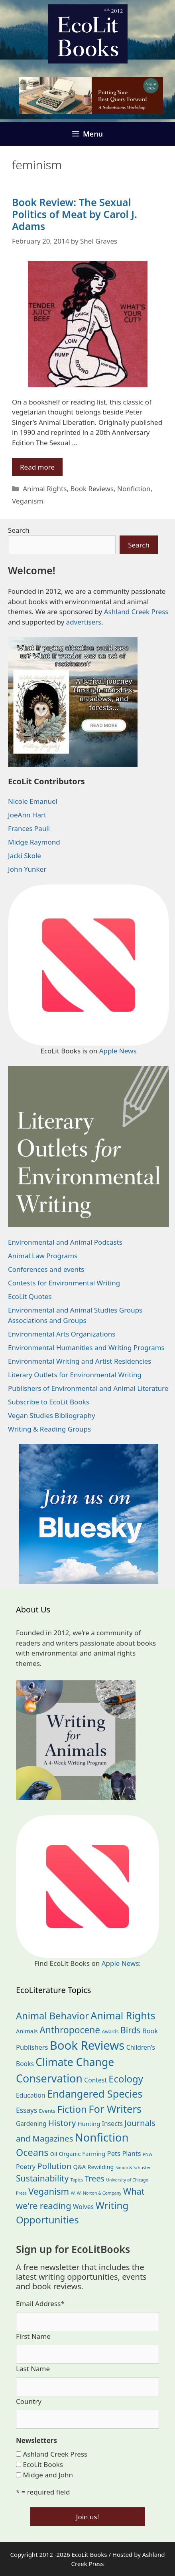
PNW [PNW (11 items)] (147, 2154)
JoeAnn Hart (27, 814)
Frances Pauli (29, 828)
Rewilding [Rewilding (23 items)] (100, 2167)
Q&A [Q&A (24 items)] (79, 2167)
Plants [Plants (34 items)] (131, 2153)
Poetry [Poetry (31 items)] (25, 2166)
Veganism (27, 501)
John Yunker (27, 869)
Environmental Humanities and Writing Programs (86, 1347)
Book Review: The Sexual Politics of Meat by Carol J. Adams (74, 214)
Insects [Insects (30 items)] (112, 2123)
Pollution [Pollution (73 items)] (54, 2165)
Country (28, 2401)
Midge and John (48, 2474)
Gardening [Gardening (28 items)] (31, 2124)
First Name (33, 2336)
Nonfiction (133, 488)
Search (18, 530)
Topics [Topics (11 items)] (77, 2180)
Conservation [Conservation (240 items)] (49, 2078)
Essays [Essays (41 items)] (26, 2110)
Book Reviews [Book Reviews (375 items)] (87, 2045)
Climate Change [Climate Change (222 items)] (74, 2062)
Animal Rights (45, 488)
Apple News (118, 1050)
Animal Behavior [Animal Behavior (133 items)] (52, 2015)
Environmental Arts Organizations (62, 1334)
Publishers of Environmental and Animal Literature (88, 1388)
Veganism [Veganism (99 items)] (48, 2191)
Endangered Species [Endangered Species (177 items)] (94, 2093)
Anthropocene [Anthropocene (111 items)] (69, 2030)
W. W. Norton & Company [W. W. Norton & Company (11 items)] (96, 2193)
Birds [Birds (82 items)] (130, 2030)
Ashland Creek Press (136, 611)
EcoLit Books (43, 2464)
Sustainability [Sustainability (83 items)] (42, 2178)
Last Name (33, 2368)
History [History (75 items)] (62, 2122)
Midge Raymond (34, 842)
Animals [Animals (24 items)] (27, 2031)
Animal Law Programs (42, 1255)
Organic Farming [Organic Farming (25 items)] (82, 2154)
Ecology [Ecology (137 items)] (125, 2078)
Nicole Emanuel (32, 801)
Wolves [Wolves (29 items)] (83, 2206)
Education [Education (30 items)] (30, 2095)
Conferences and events (46, 1269)
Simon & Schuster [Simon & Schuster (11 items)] (133, 2167)
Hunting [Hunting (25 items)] (89, 2124)
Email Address (40, 2303)
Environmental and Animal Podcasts (65, 1242)
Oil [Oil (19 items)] (53, 2154)
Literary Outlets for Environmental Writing (75, 1374)
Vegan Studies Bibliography (51, 1415)
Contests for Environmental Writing (64, 1282)
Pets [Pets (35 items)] (113, 2153)
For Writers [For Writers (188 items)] (115, 2109)
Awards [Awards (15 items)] (110, 2031)
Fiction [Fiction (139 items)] (72, 2109)
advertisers (84, 622)
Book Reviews (92, 488)
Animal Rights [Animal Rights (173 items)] (122, 2015)
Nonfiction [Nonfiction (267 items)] (102, 2137)
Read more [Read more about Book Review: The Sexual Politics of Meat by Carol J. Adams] (37, 467)
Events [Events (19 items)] (47, 2110)
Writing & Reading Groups (49, 1429)
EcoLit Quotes (30, 1296)
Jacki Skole (24, 855)
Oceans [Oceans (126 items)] (32, 2152)
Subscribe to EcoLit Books (48, 1401)
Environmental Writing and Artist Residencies (79, 1361)
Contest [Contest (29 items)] (95, 2080)
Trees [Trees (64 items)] (94, 2178)
